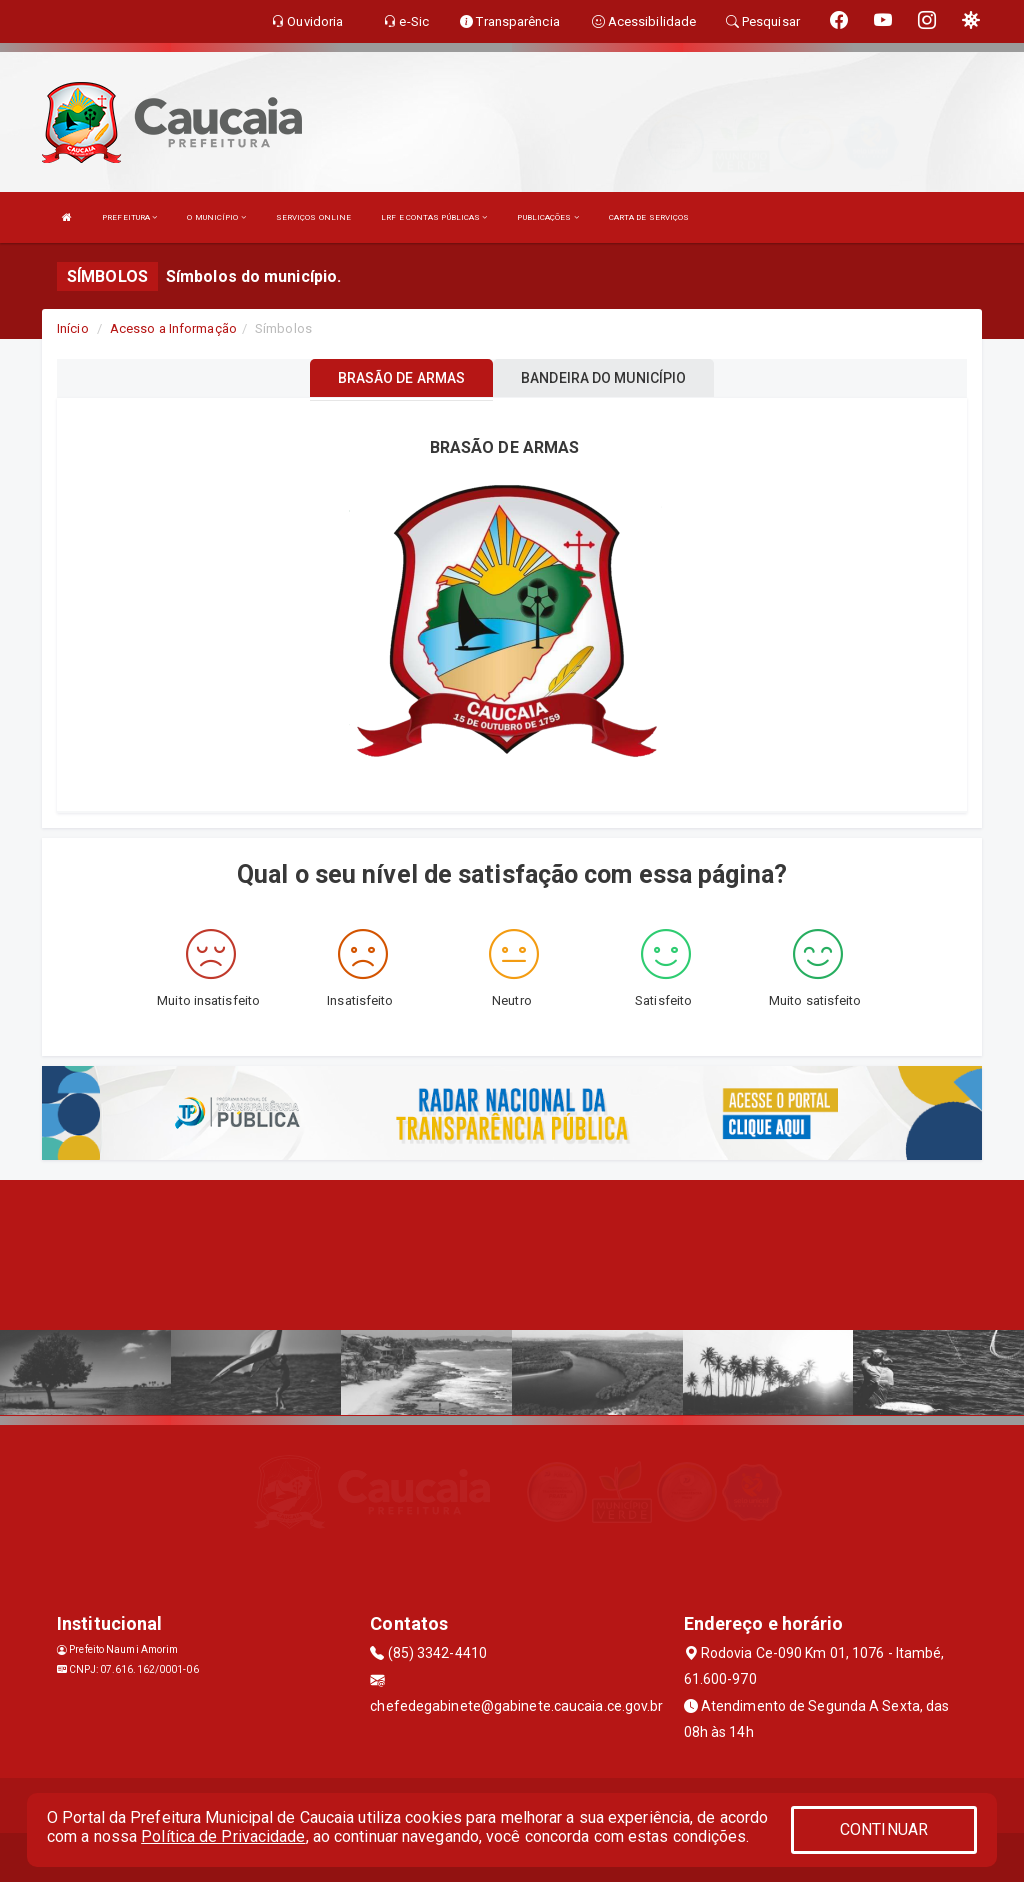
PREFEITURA (129, 217)
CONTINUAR (884, 1829)
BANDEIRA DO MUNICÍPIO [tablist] (603, 378)
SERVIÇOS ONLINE (314, 217)
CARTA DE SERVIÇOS (649, 217)
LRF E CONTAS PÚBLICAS (434, 217)
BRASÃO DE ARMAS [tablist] (402, 378)
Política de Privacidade (223, 1836)
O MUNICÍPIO (216, 217)
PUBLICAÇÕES (547, 217)
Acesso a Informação (173, 328)
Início (73, 328)
